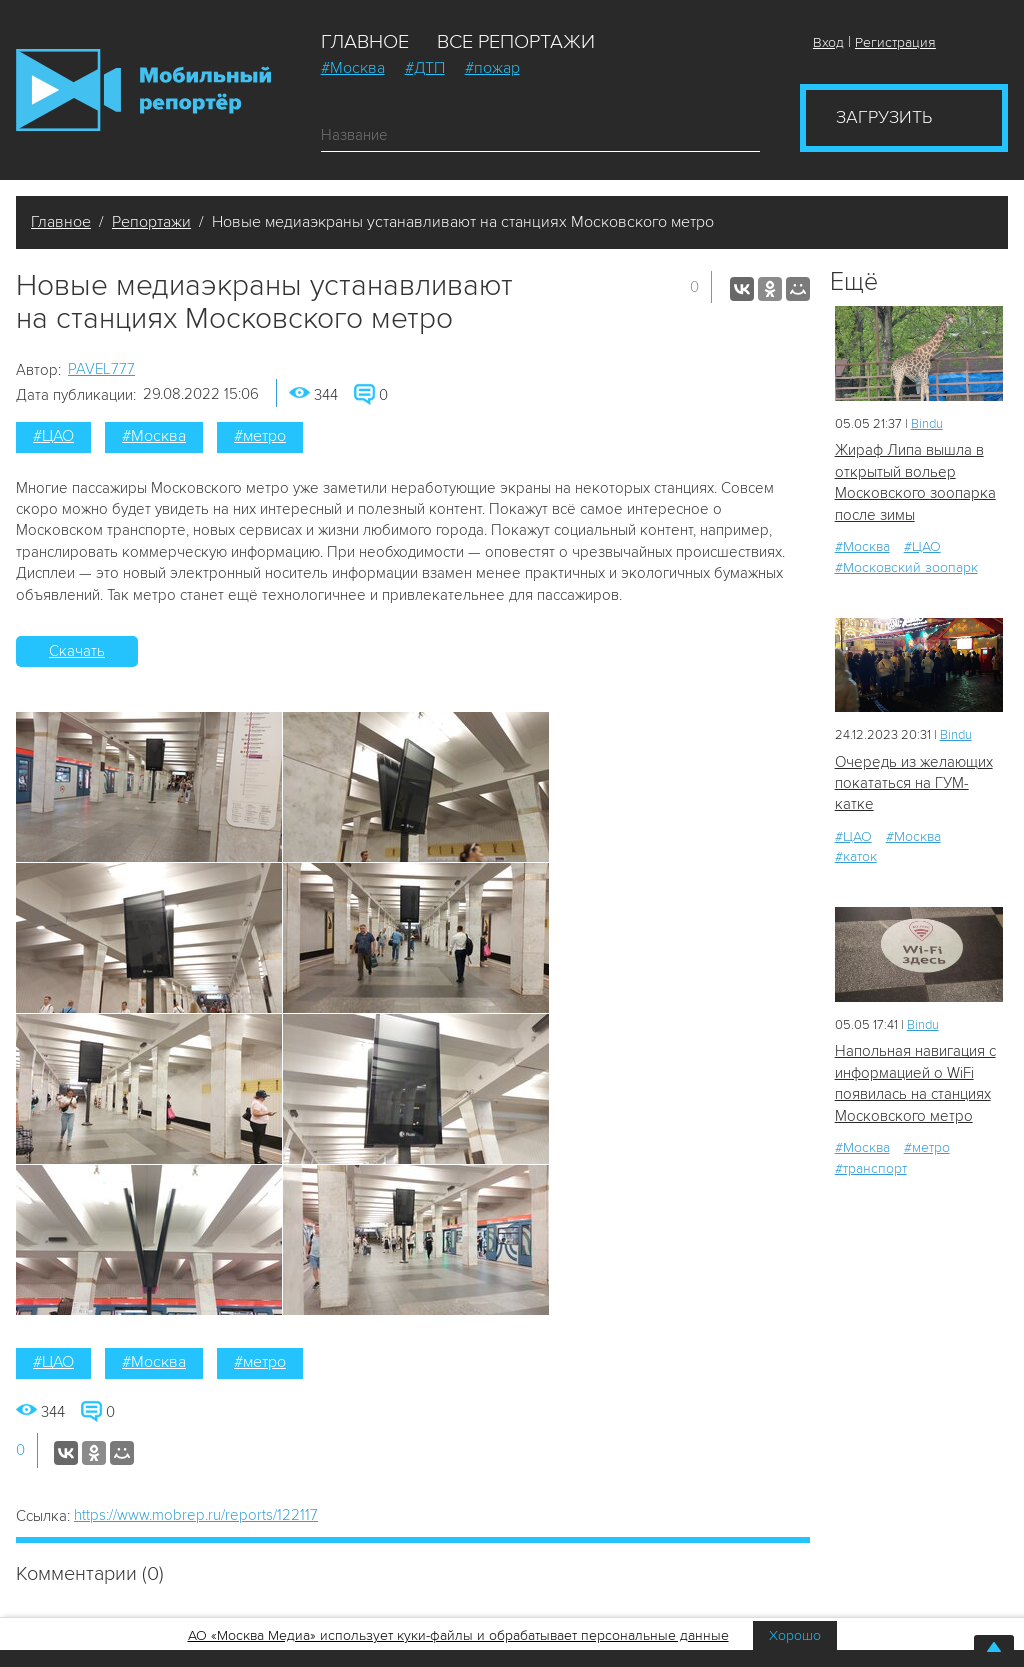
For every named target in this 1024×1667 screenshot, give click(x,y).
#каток (856, 856)
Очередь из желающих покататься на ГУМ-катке (914, 783)
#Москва (353, 68)
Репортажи (151, 222)
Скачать (77, 651)
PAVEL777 (101, 369)
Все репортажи (516, 42)
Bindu (927, 424)
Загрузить (884, 117)
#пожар (492, 68)
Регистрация (895, 42)
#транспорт (871, 1168)
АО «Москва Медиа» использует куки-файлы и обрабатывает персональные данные (458, 1635)
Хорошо (795, 1635)
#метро (260, 436)
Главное (365, 42)
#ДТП (425, 68)
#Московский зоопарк (906, 567)
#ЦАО (53, 436)
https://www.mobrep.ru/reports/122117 (196, 1515)
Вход (828, 42)
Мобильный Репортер (143, 90)
